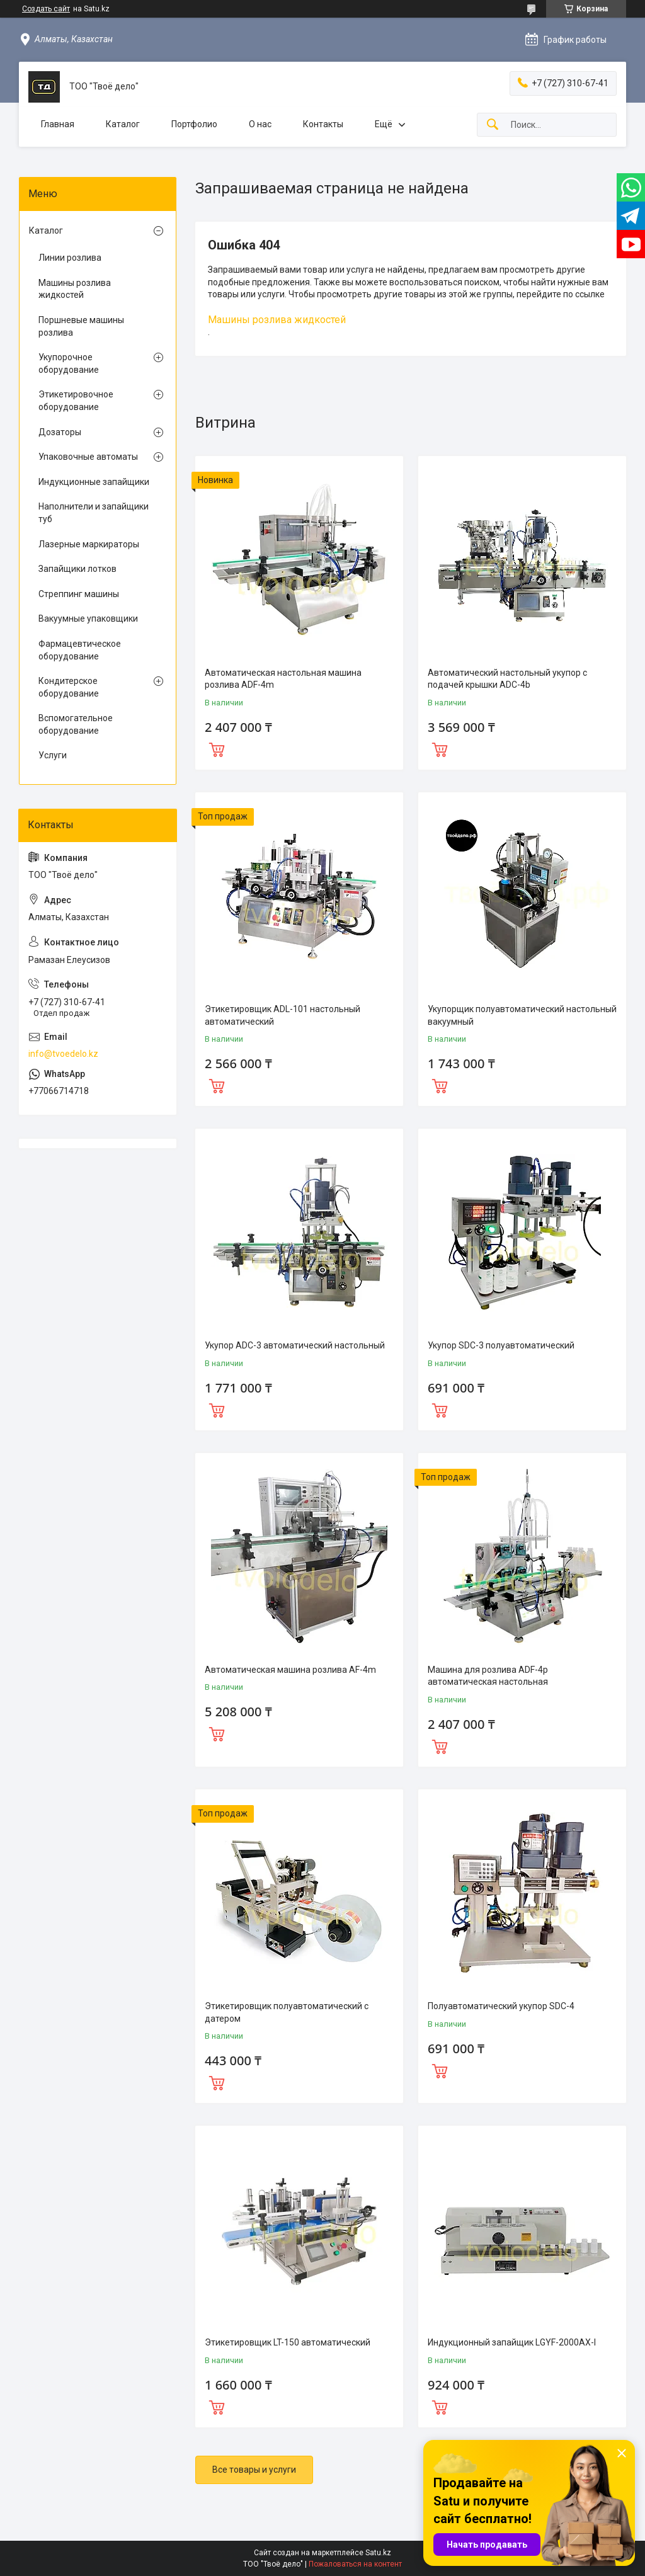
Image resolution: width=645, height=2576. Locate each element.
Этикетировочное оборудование (75, 400)
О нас (260, 124)
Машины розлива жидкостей (277, 320)
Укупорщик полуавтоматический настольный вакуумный (522, 1015)
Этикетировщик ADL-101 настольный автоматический (282, 1015)
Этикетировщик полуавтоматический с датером (286, 2012)
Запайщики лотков (77, 569)
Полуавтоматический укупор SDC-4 (501, 2006)
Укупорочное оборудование (68, 363)
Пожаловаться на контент (355, 2564)
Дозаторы (59, 432)
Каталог (123, 124)
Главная (57, 124)
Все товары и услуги (254, 2470)
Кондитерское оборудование (68, 687)
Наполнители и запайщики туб (93, 512)
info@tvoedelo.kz (63, 1054)
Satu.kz (378, 2552)
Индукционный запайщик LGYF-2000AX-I (512, 2342)
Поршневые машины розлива (81, 326)
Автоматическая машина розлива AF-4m (290, 1670)
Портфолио (194, 124)
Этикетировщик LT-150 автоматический (287, 2342)
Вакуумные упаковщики (88, 618)
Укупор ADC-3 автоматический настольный (295, 1345)
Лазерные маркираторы (88, 544)
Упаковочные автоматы (88, 457)
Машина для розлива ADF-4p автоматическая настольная (488, 1676)
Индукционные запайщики (93, 482)
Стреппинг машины (78, 594)
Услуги (52, 755)
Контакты (323, 124)
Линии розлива (69, 258)
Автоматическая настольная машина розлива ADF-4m (283, 679)
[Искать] (492, 125)
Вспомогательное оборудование (75, 724)
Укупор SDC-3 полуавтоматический (501, 1345)
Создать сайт (46, 8)
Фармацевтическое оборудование (79, 650)
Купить (217, 748)
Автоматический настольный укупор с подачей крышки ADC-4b (507, 679)
